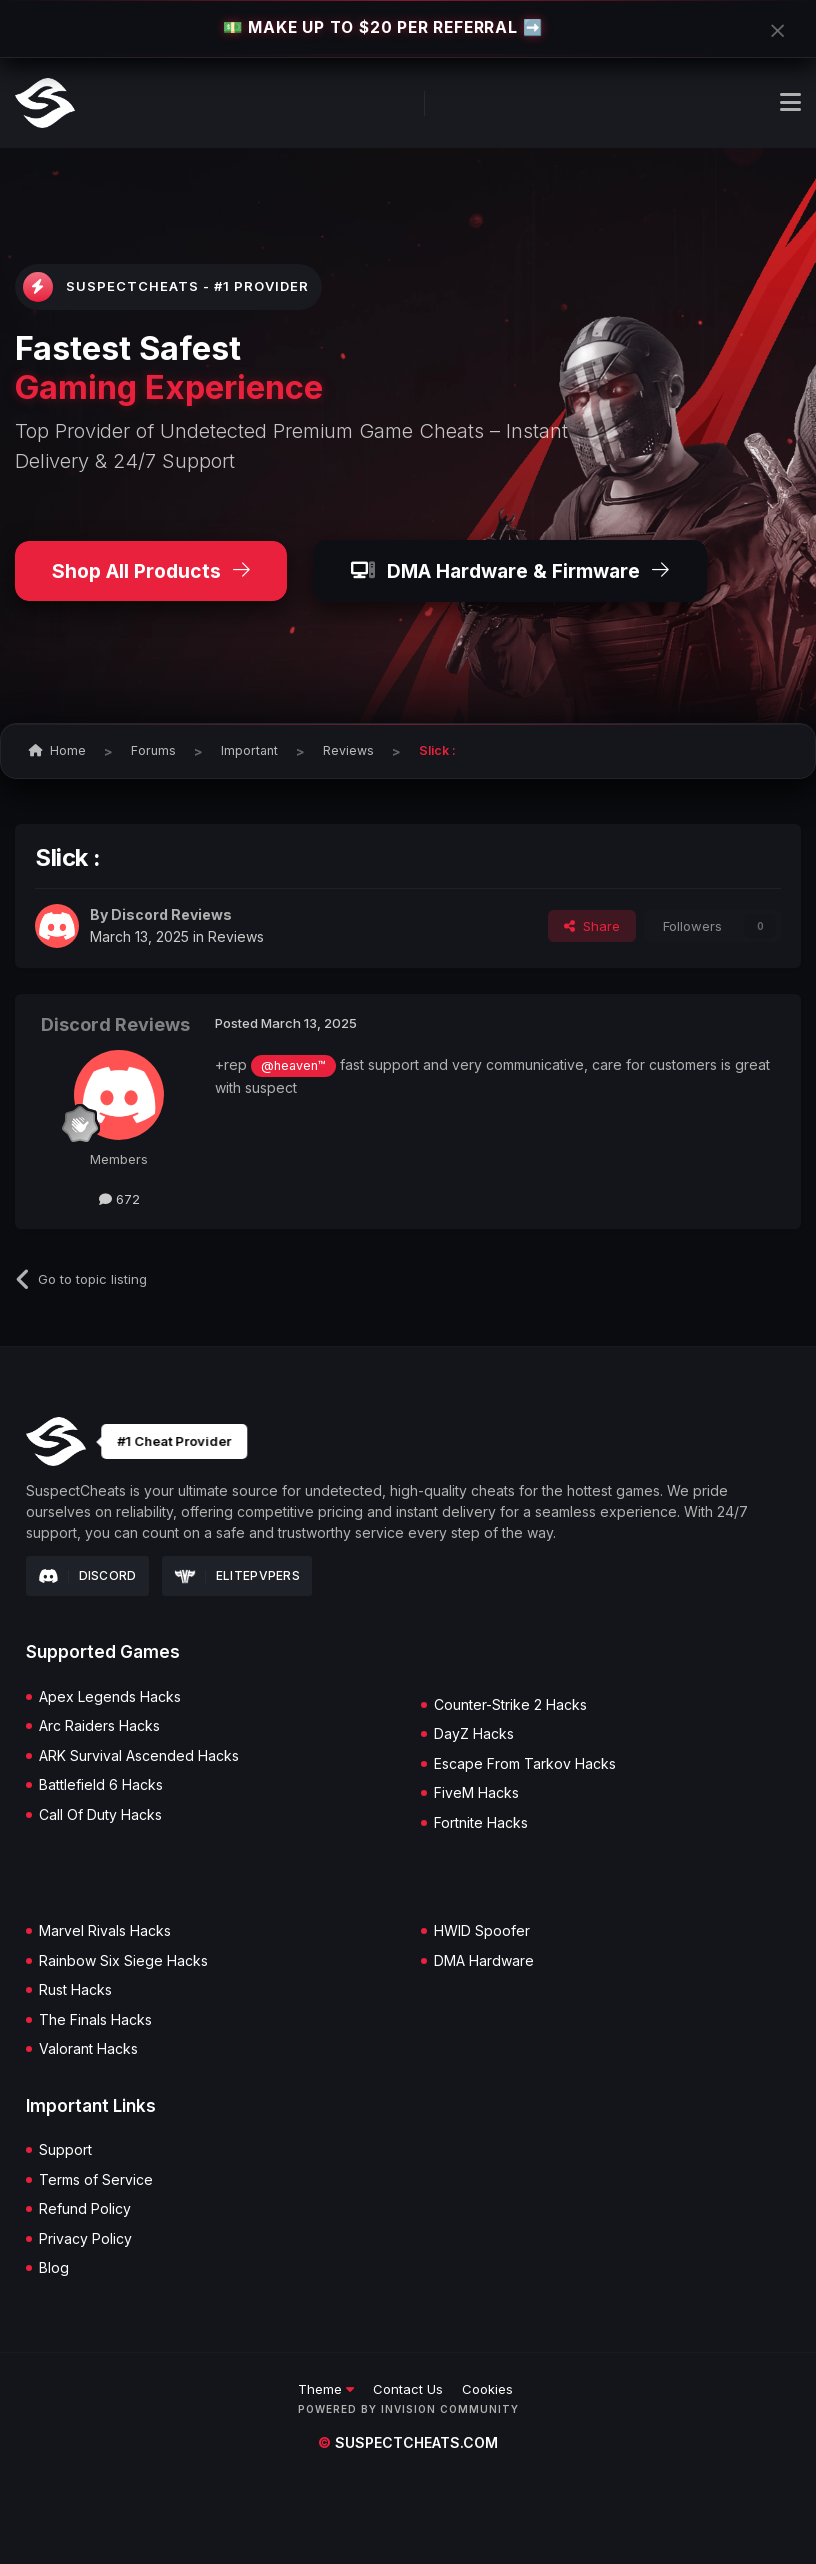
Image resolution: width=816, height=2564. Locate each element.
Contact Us (408, 2389)
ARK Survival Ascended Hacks (139, 1756)
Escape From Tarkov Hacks (525, 1764)
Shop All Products (151, 571)
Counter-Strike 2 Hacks (510, 1705)
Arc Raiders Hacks (99, 1726)
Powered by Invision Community (408, 2409)
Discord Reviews (171, 914)
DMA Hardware (484, 1961)
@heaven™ (293, 1065)
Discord (87, 1576)
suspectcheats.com (408, 2442)
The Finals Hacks (95, 2020)
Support (65, 2150)
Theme (326, 2389)
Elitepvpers (237, 1575)
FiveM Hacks (476, 1793)
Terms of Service (96, 2180)
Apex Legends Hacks (110, 1697)
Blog (54, 2268)
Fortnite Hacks (481, 1823)
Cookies (487, 2389)
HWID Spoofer (482, 1931)
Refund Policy (85, 2209)
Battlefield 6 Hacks (101, 1785)
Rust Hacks (75, 1990)
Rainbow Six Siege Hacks (123, 1961)
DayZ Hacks (474, 1734)
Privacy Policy (85, 2239)
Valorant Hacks (88, 2049)
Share (592, 926)
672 (119, 1199)
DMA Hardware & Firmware (510, 571)
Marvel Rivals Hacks (105, 1931)
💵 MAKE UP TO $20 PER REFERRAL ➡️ (383, 28)
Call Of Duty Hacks (100, 1815)
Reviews (236, 936)
